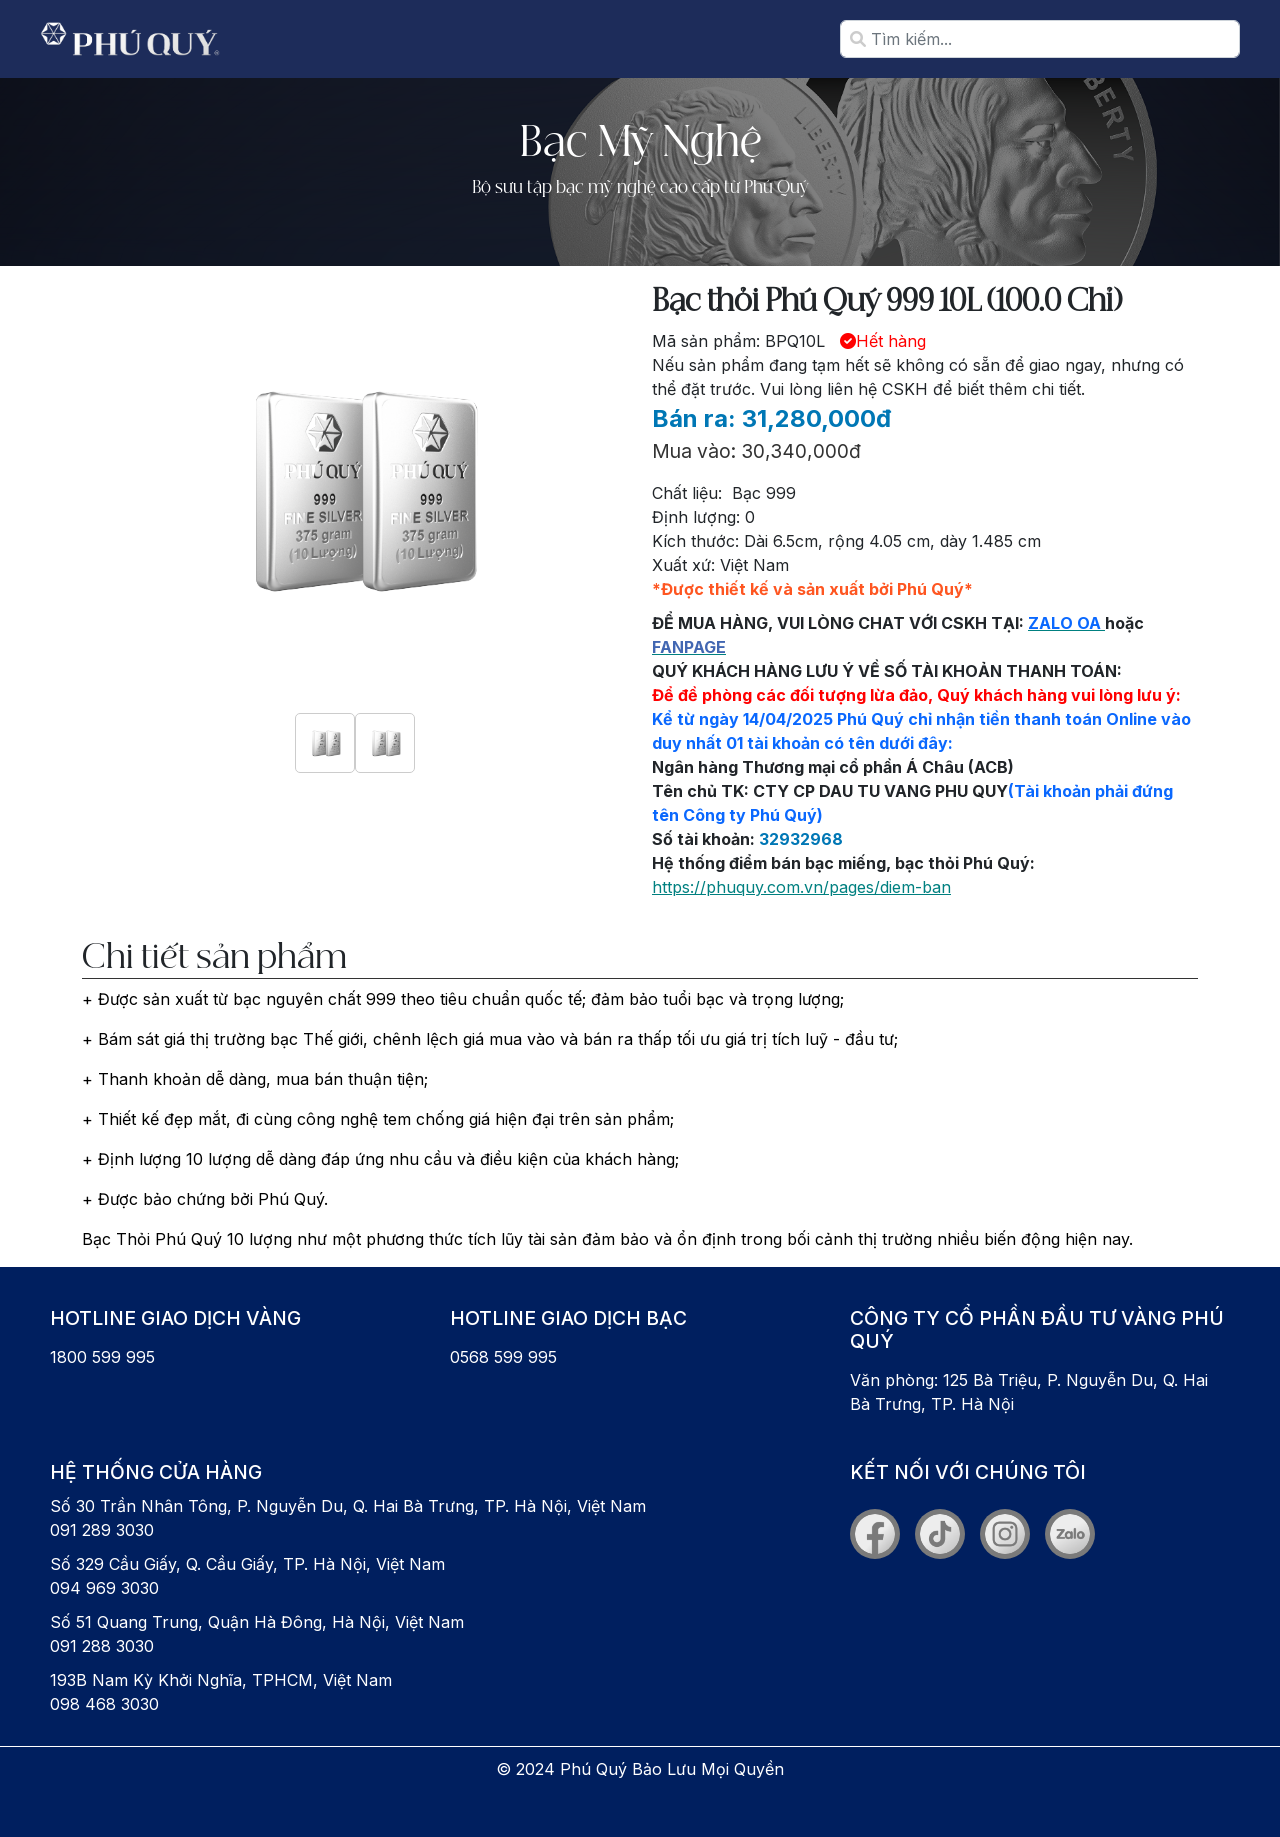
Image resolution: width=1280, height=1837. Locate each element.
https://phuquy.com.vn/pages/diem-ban (801, 887)
